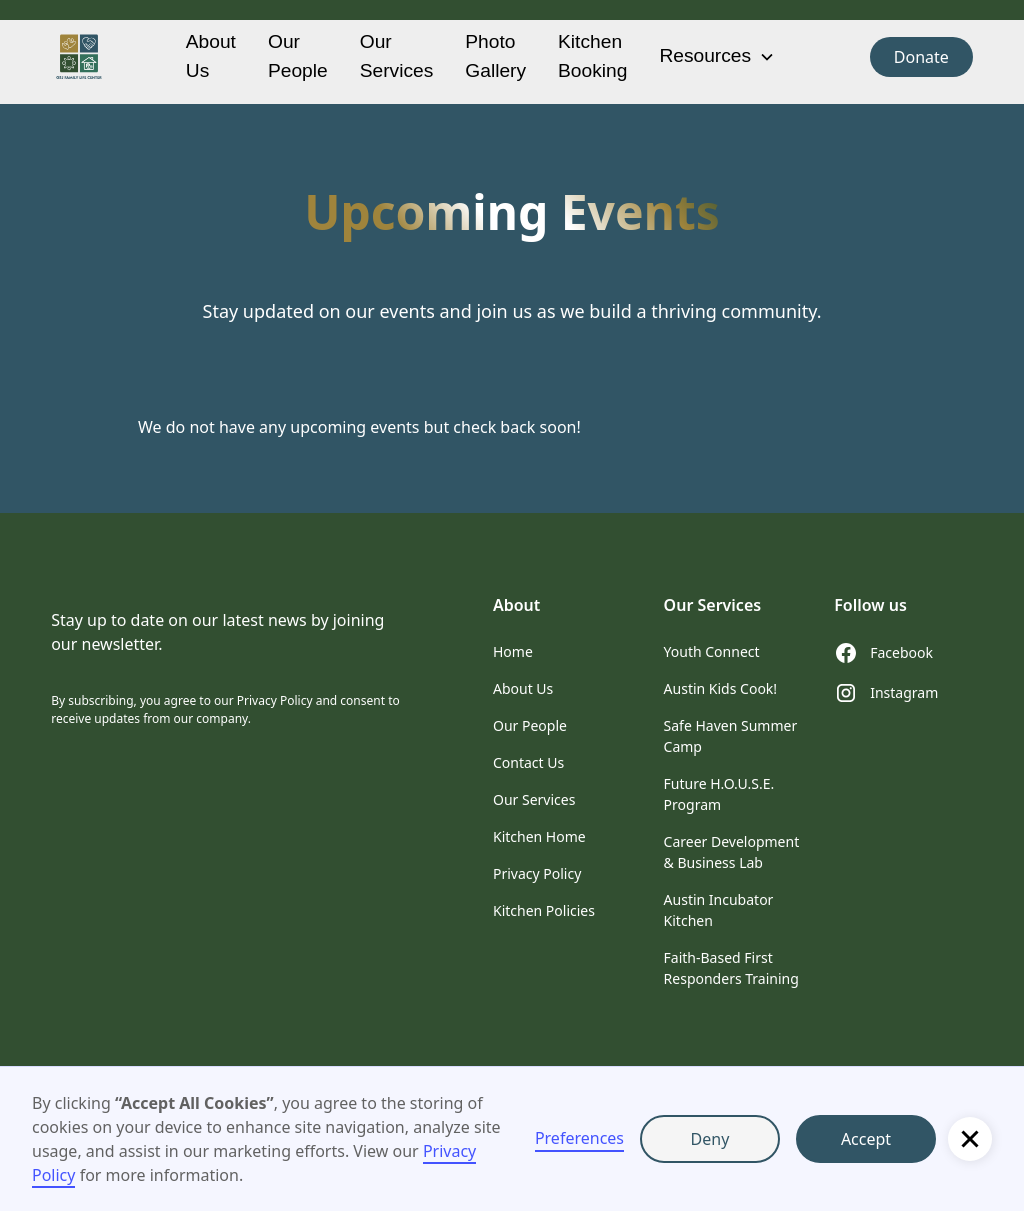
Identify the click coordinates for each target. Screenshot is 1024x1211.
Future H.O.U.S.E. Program (719, 794)
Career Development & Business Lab (732, 852)
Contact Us (528, 762)
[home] (79, 57)
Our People (298, 56)
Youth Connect (712, 651)
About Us (211, 56)
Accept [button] (866, 1139)
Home (513, 651)
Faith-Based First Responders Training (731, 968)
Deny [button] (710, 1139)
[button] (970, 1139)
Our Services (397, 56)
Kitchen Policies (544, 910)
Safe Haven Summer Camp (731, 736)
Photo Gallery (495, 56)
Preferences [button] (579, 1138)
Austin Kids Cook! (721, 688)
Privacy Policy (537, 873)
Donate (921, 57)
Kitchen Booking (592, 56)
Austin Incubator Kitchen (719, 910)
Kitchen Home (539, 836)
